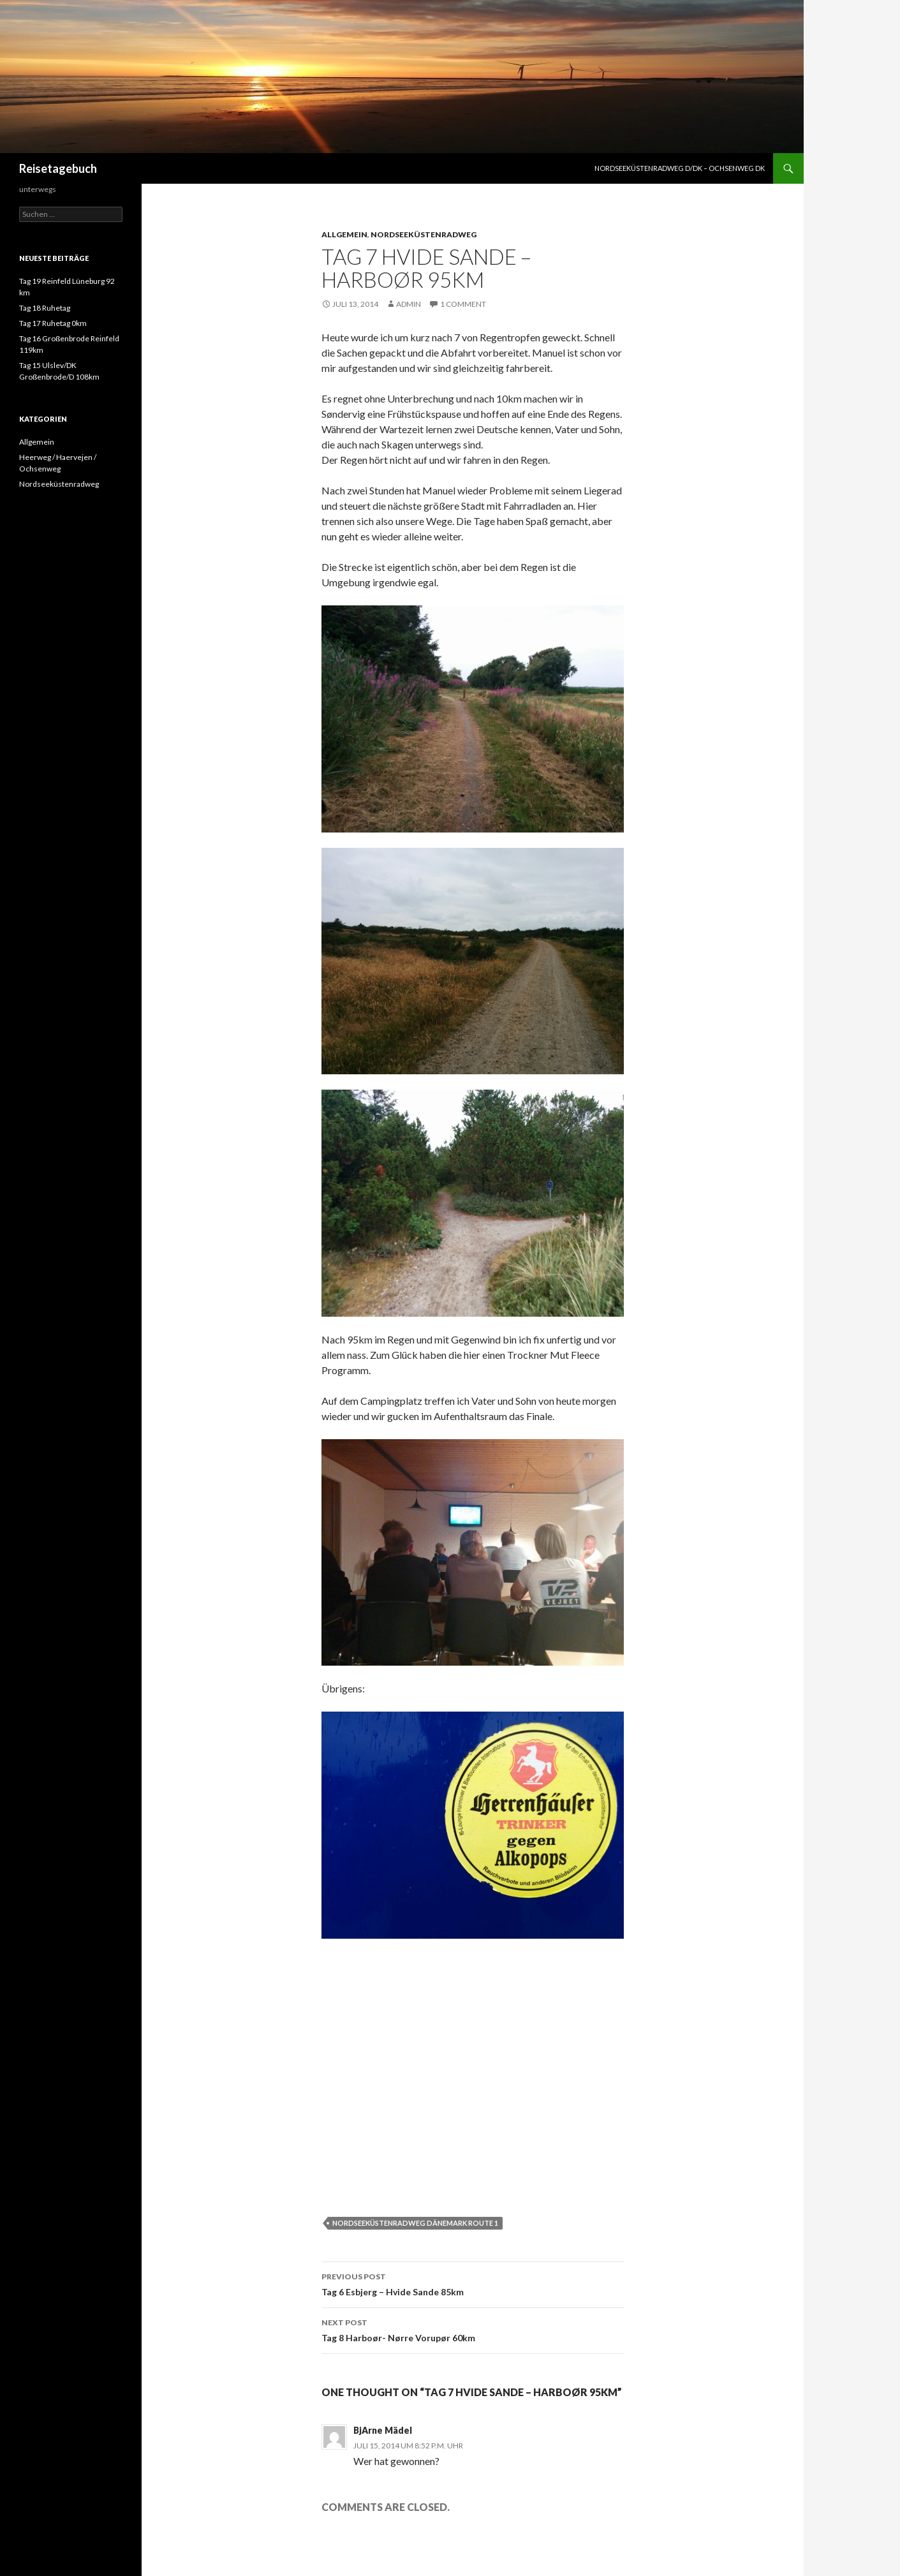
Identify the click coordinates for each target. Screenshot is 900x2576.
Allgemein (344, 234)
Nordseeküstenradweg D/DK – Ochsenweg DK (679, 168)
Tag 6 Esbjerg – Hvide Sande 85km (472, 2283)
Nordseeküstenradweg (423, 234)
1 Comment (463, 304)
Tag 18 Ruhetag (44, 308)
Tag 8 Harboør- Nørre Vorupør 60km (472, 2329)
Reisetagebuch (58, 168)
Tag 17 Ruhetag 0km (53, 323)
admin (408, 304)
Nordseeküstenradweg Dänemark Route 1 (415, 2223)
